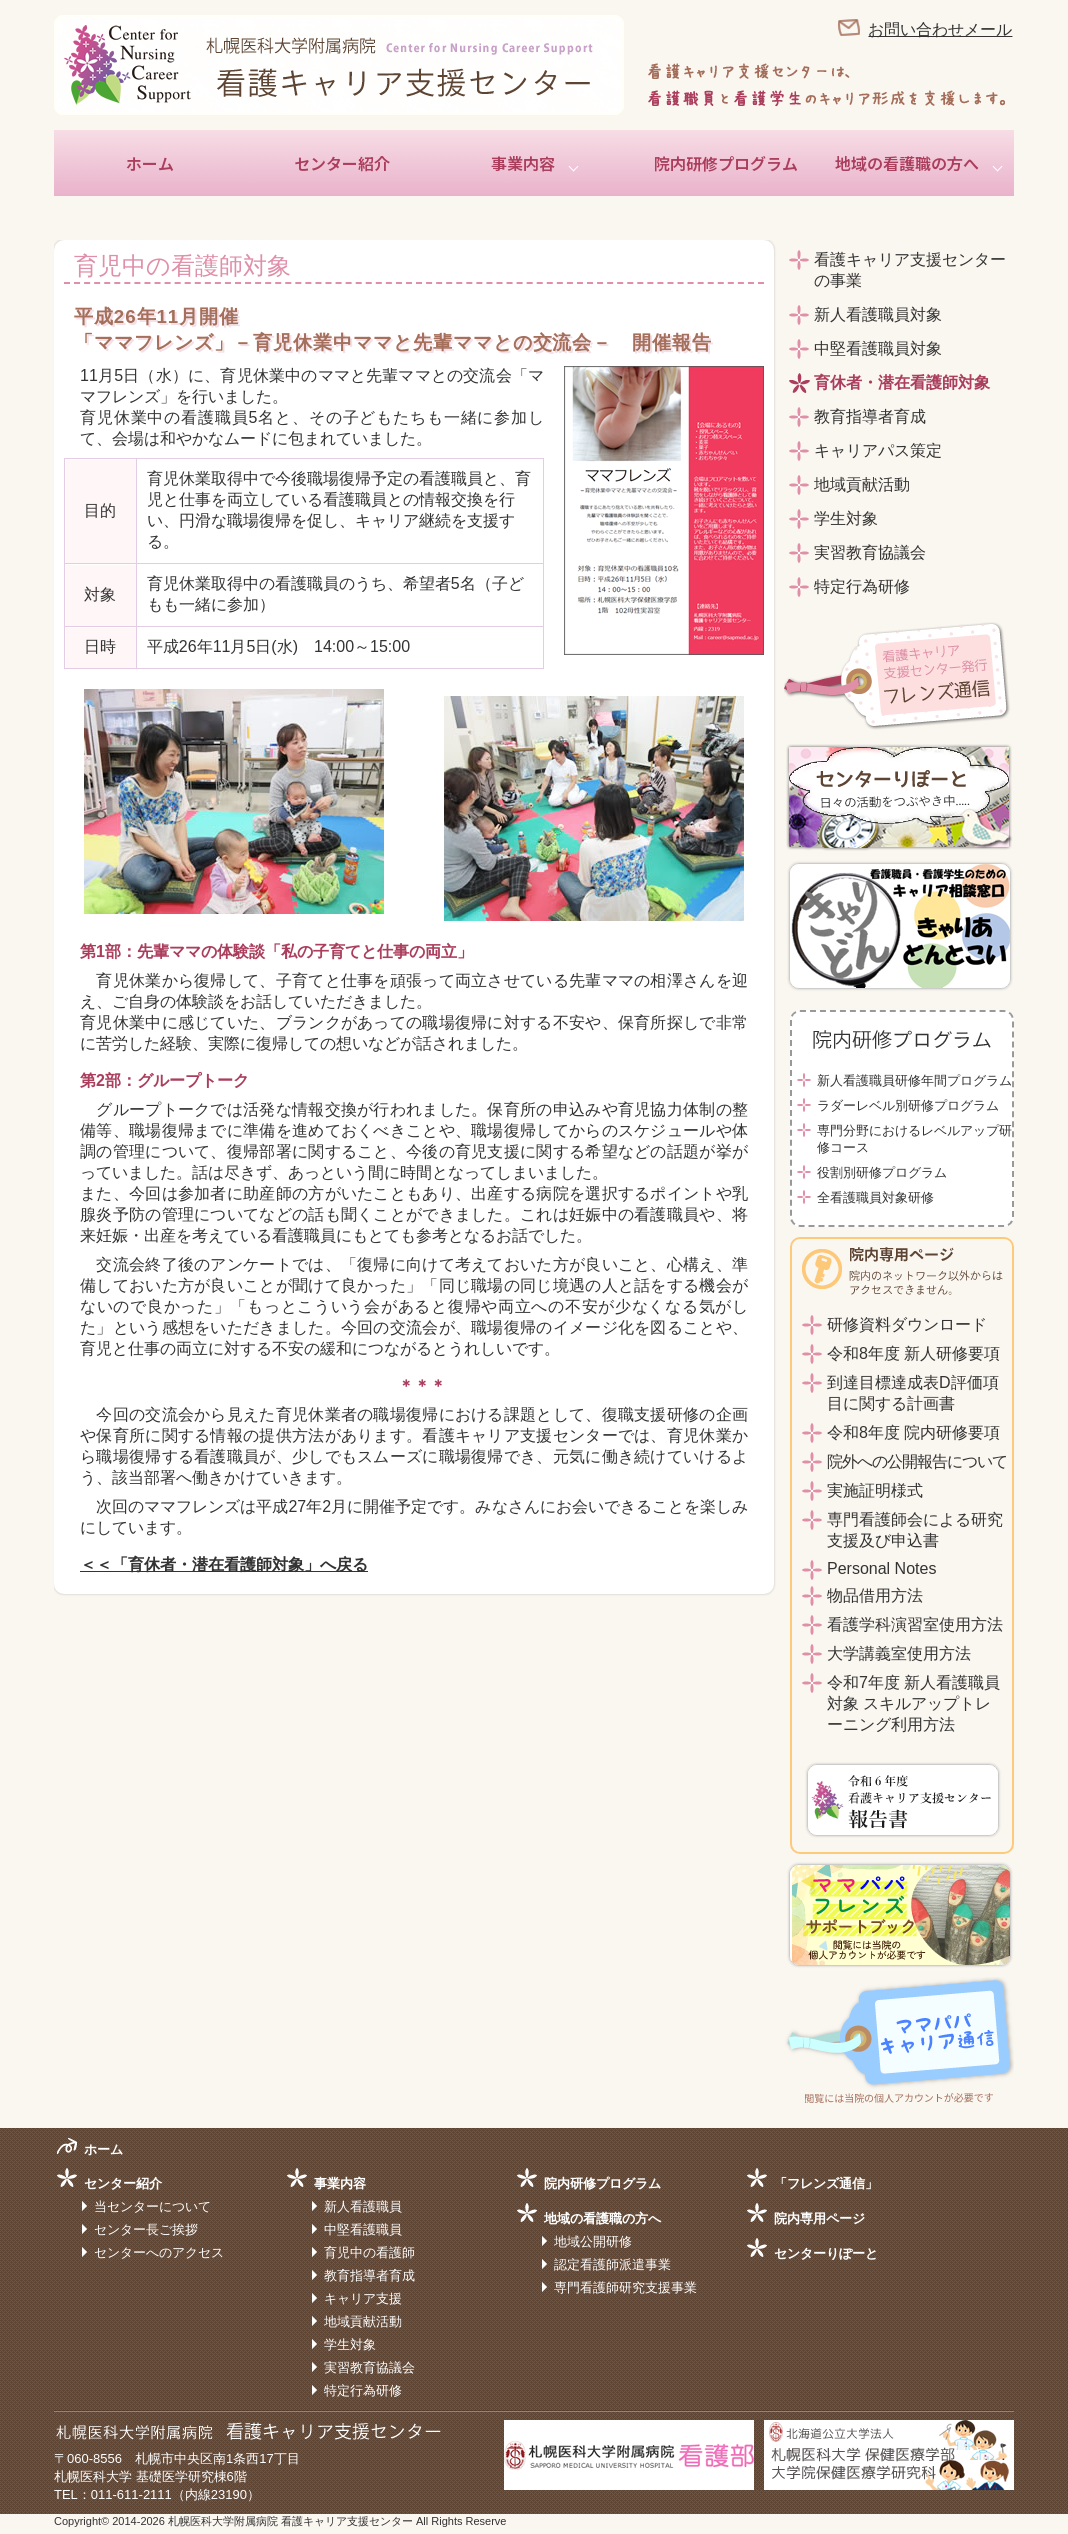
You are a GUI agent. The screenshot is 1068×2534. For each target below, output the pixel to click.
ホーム (150, 163)
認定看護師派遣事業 (612, 2264)
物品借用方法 (875, 1595)
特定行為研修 (862, 586)
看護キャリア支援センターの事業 (910, 270)
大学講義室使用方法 (899, 1653)
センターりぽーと (826, 2253)
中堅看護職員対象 (878, 348)
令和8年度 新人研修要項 (913, 1353)
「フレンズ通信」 (826, 2183)
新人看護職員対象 (878, 314)
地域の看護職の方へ (907, 163)
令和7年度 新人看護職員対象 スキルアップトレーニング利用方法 (913, 1703)
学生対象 (846, 518)
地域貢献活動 (862, 484)
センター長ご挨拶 (146, 2229)
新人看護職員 (363, 2206)
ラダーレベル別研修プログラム (908, 1105)
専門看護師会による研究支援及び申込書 (915, 1530)
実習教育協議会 (870, 552)
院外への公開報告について (917, 1461)
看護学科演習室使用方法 (915, 1624)
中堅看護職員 (363, 2229)
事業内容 (523, 163)
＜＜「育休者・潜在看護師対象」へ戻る (224, 1564)
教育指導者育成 (870, 416)
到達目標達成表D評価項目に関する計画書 (913, 1393)
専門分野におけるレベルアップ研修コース (914, 1139)
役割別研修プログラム (882, 1172)
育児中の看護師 (369, 2252)
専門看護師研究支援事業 (625, 2287)
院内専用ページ (819, 2218)
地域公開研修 (593, 2241)
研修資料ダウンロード (907, 1324)
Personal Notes (881, 1568)
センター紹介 (342, 163)
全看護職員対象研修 (875, 1197)
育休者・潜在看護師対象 (902, 382)
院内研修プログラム (726, 163)
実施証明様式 (875, 1490)
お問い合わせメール (940, 29)
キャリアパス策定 (878, 450)
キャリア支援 (363, 2298)
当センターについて (152, 2206)
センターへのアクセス (159, 2252)
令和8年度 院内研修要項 (913, 1432)
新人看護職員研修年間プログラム (914, 1080)
